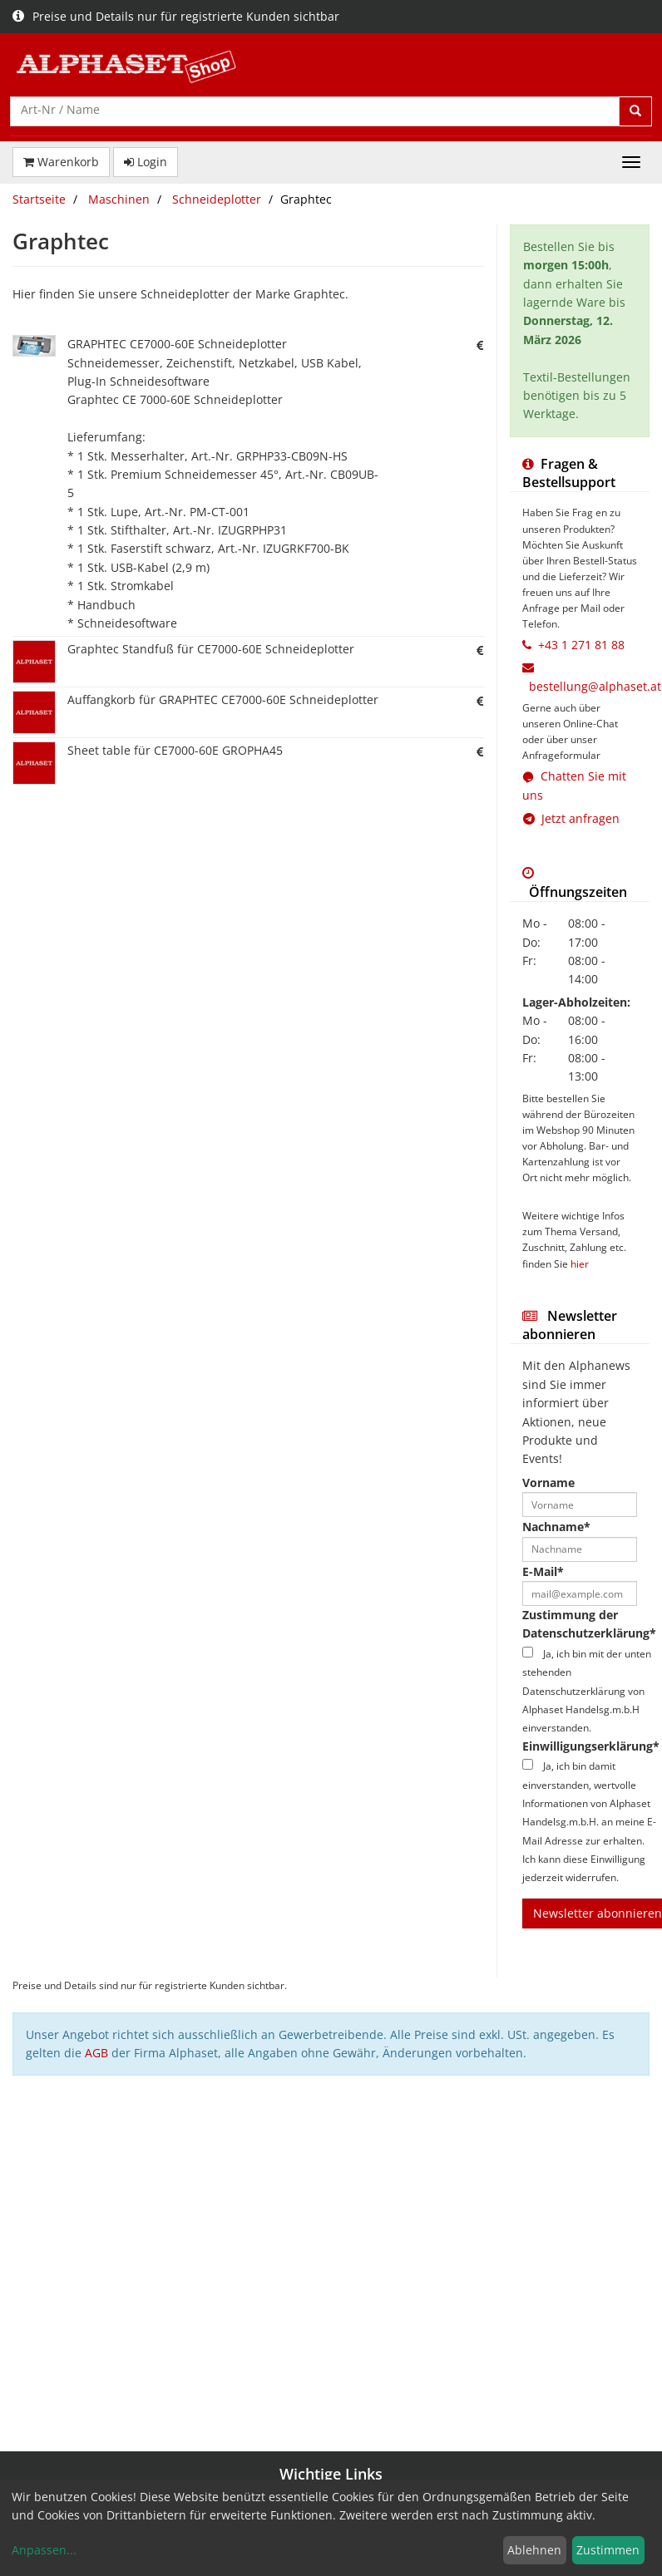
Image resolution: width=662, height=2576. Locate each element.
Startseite (39, 199)
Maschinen (119, 199)
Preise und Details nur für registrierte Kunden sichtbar (175, 16)
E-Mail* (543, 1571)
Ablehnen (534, 2550)
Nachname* (556, 1526)
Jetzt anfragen (571, 818)
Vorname (548, 1482)
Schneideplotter (216, 199)
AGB (96, 2053)
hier (580, 1263)
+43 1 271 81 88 (581, 645)
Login (145, 162)
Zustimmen (608, 2550)
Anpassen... (44, 2550)
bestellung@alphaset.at (595, 686)
